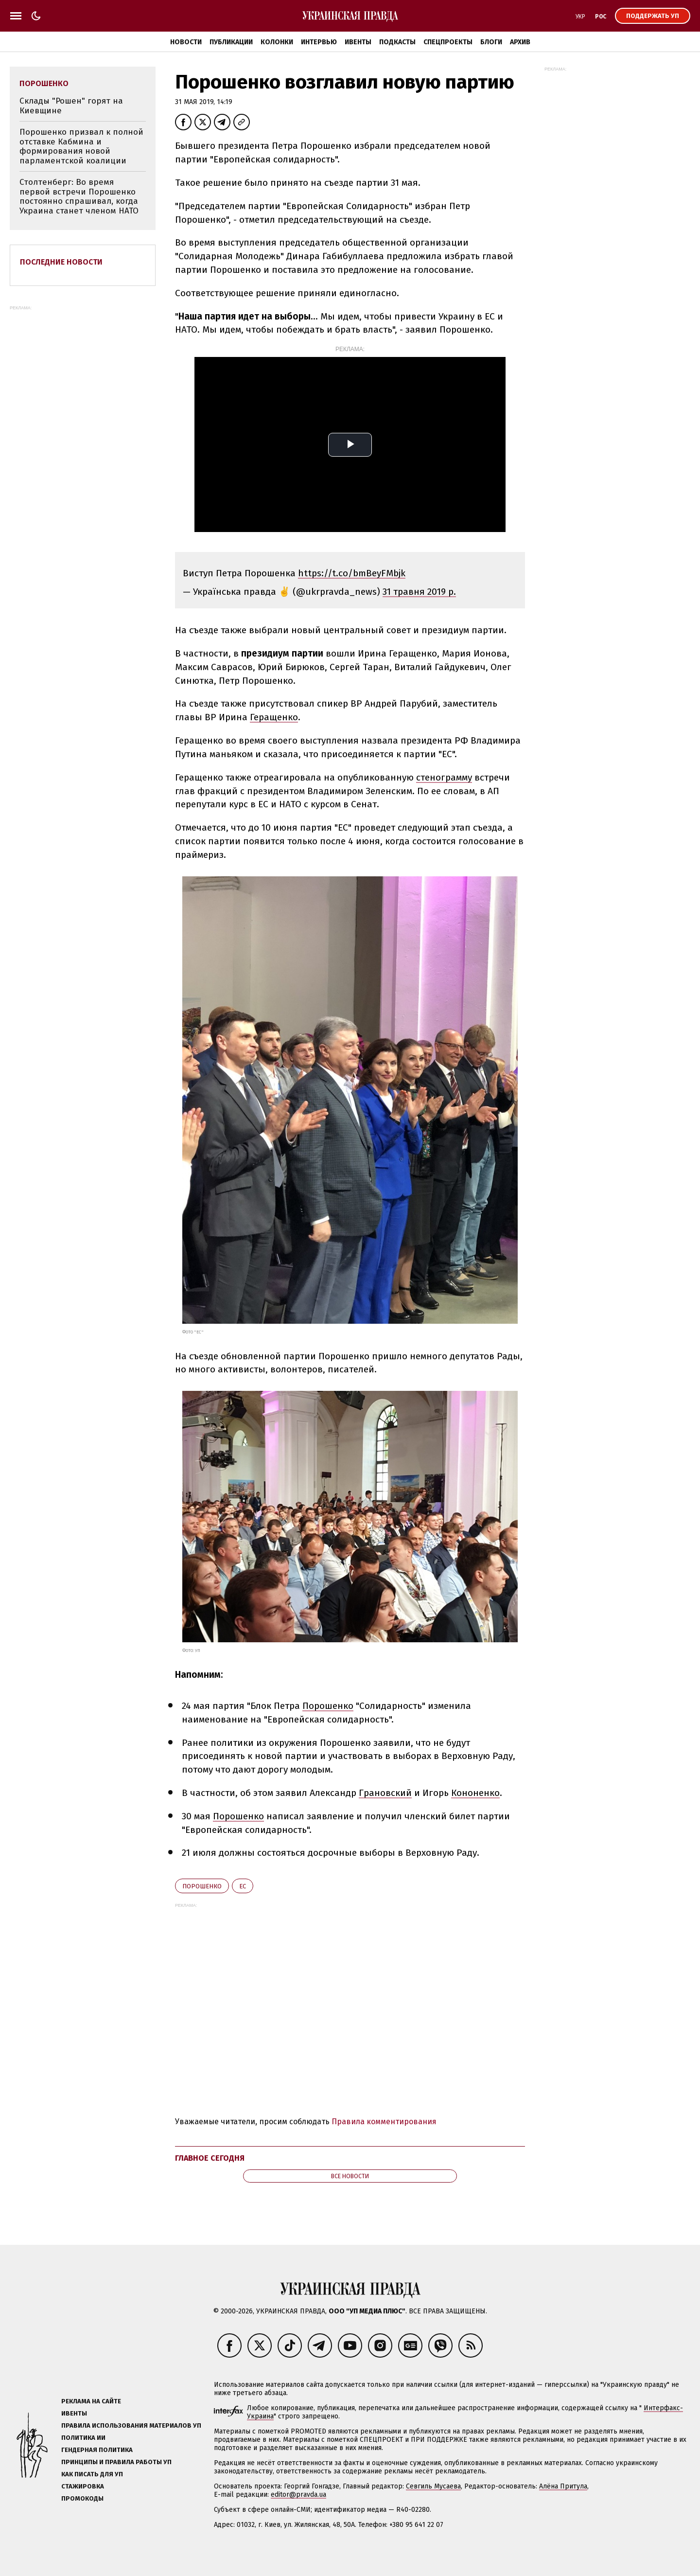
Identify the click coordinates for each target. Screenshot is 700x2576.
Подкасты (397, 42)
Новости (186, 42)
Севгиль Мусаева (433, 2486)
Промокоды (82, 2498)
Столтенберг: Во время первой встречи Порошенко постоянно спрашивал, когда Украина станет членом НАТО (79, 196)
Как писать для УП (92, 2474)
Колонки (277, 42)
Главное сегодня (210, 2158)
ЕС (242, 1886)
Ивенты (358, 42)
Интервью (319, 42)
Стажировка (82, 2486)
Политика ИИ (83, 2437)
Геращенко (274, 717)
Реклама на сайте (91, 2401)
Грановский (385, 1792)
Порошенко (327, 1705)
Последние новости (61, 261)
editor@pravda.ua (298, 2494)
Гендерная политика (97, 2449)
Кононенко (475, 1792)
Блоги (491, 42)
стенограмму (444, 777)
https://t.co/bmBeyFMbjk (351, 573)
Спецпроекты (447, 42)
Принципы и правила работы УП (116, 2462)
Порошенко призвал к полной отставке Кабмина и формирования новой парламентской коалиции (81, 146)
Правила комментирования (384, 2121)
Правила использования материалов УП (131, 2425)
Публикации (231, 42)
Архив (520, 42)
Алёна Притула (563, 2486)
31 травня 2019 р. (419, 591)
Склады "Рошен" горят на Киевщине (71, 106)
